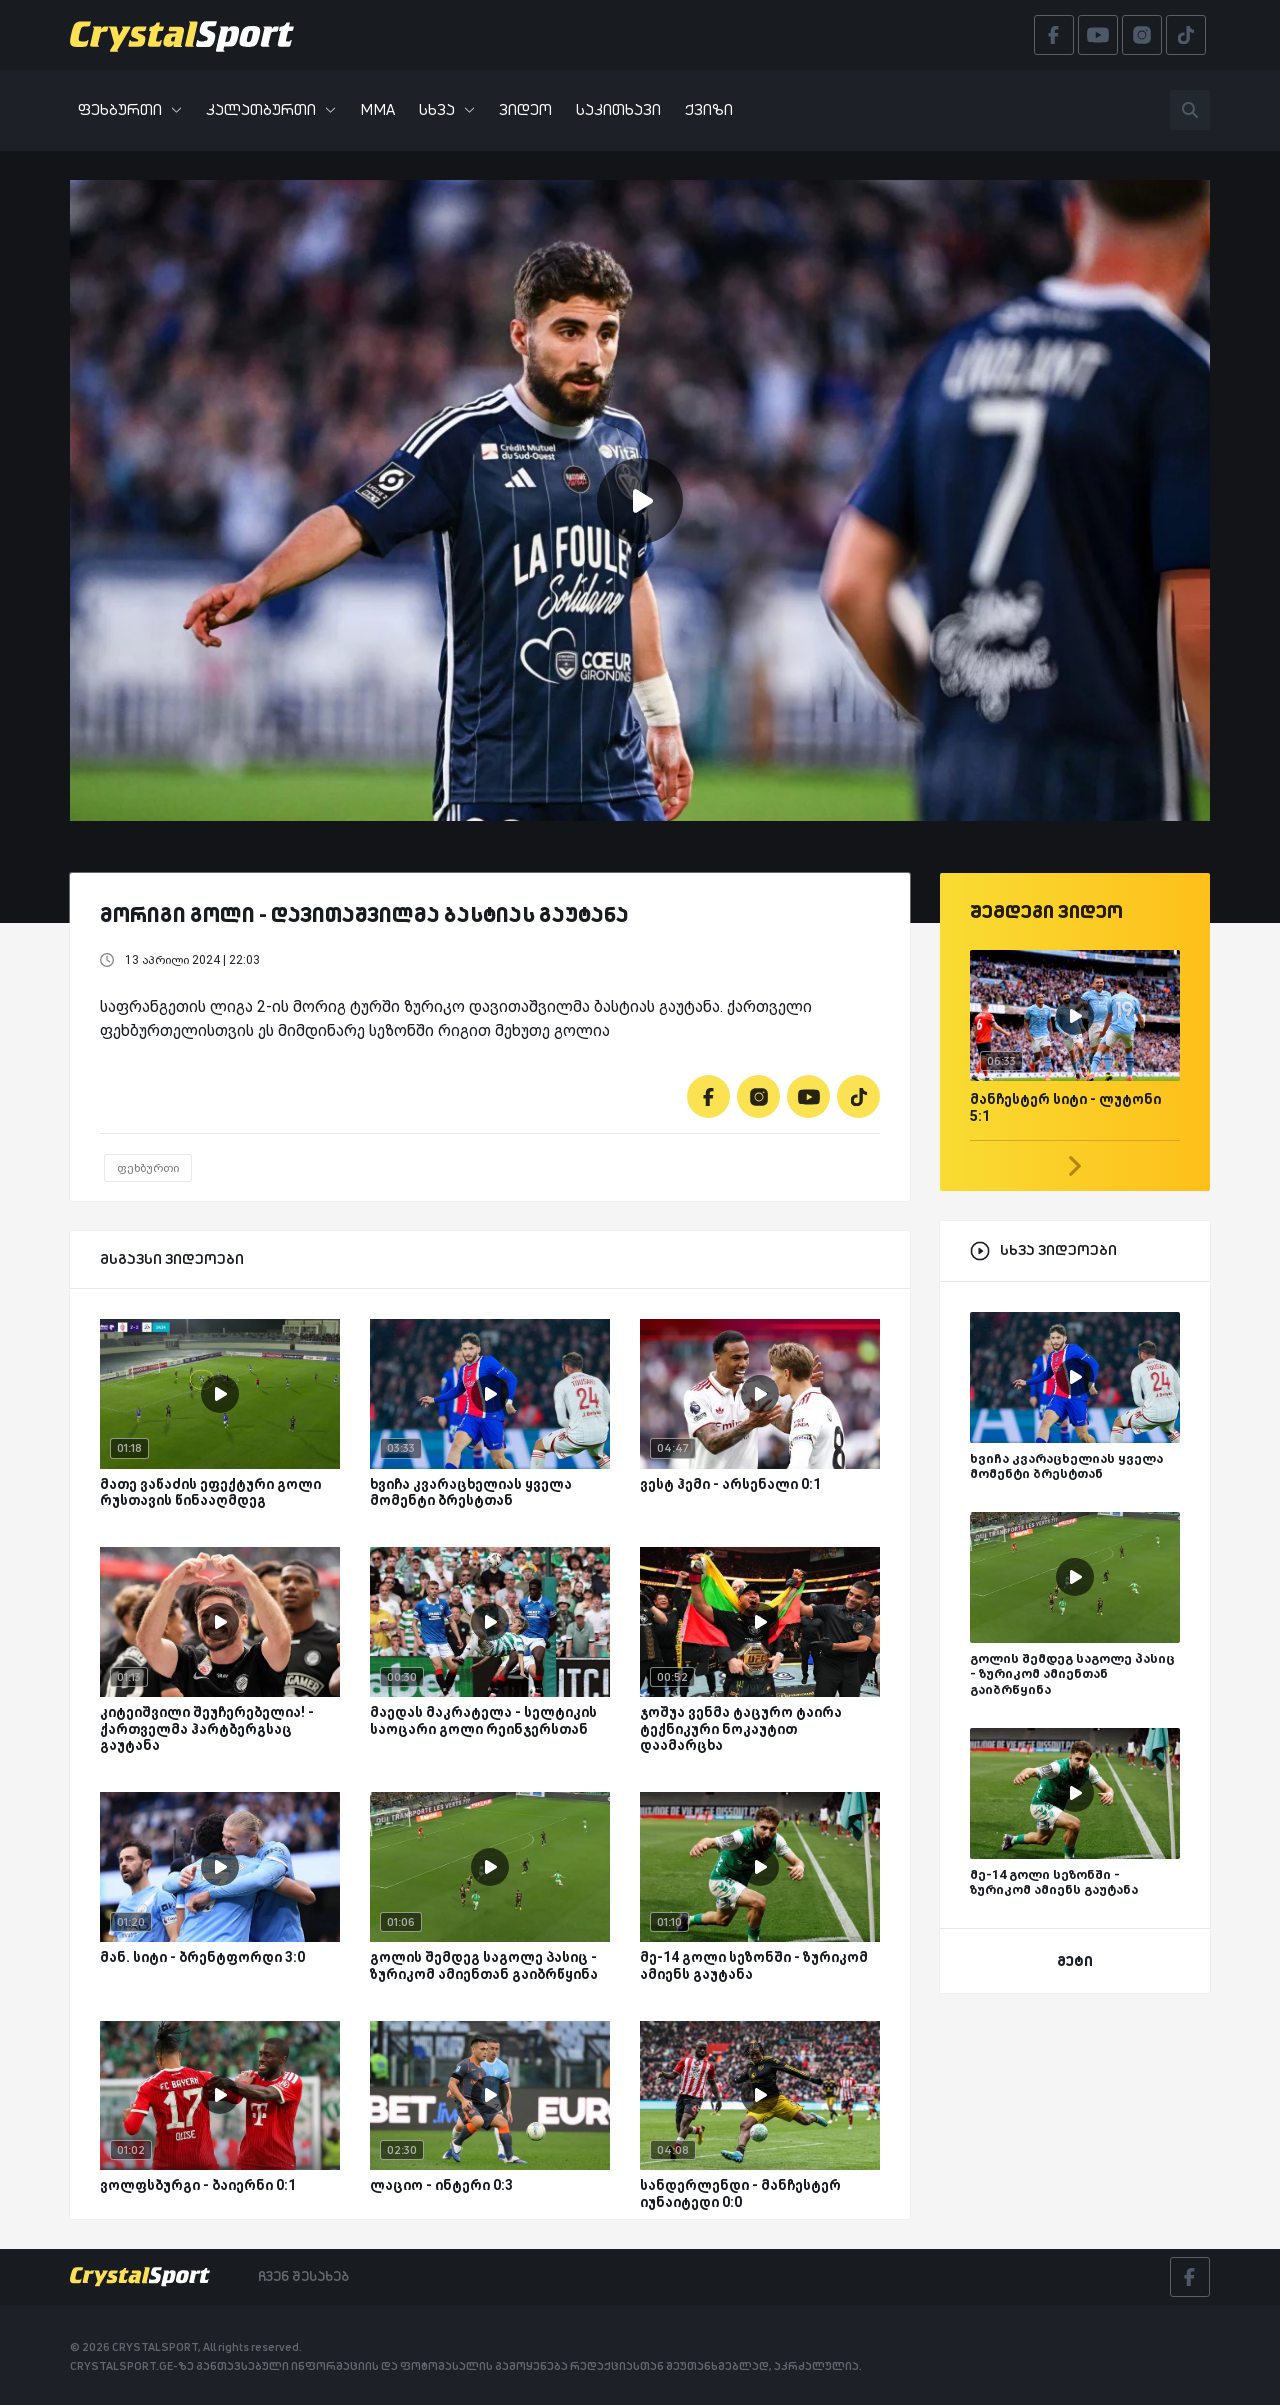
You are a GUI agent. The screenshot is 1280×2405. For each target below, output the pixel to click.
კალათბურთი (271, 109)
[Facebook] (708, 1096)
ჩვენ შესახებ (303, 2276)
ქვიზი (709, 109)
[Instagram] (758, 1096)
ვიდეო (525, 109)
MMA (377, 109)
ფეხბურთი (130, 109)
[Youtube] (808, 1096)
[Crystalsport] (182, 35)
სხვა (447, 109)
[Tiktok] (858, 1096)
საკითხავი (618, 109)
